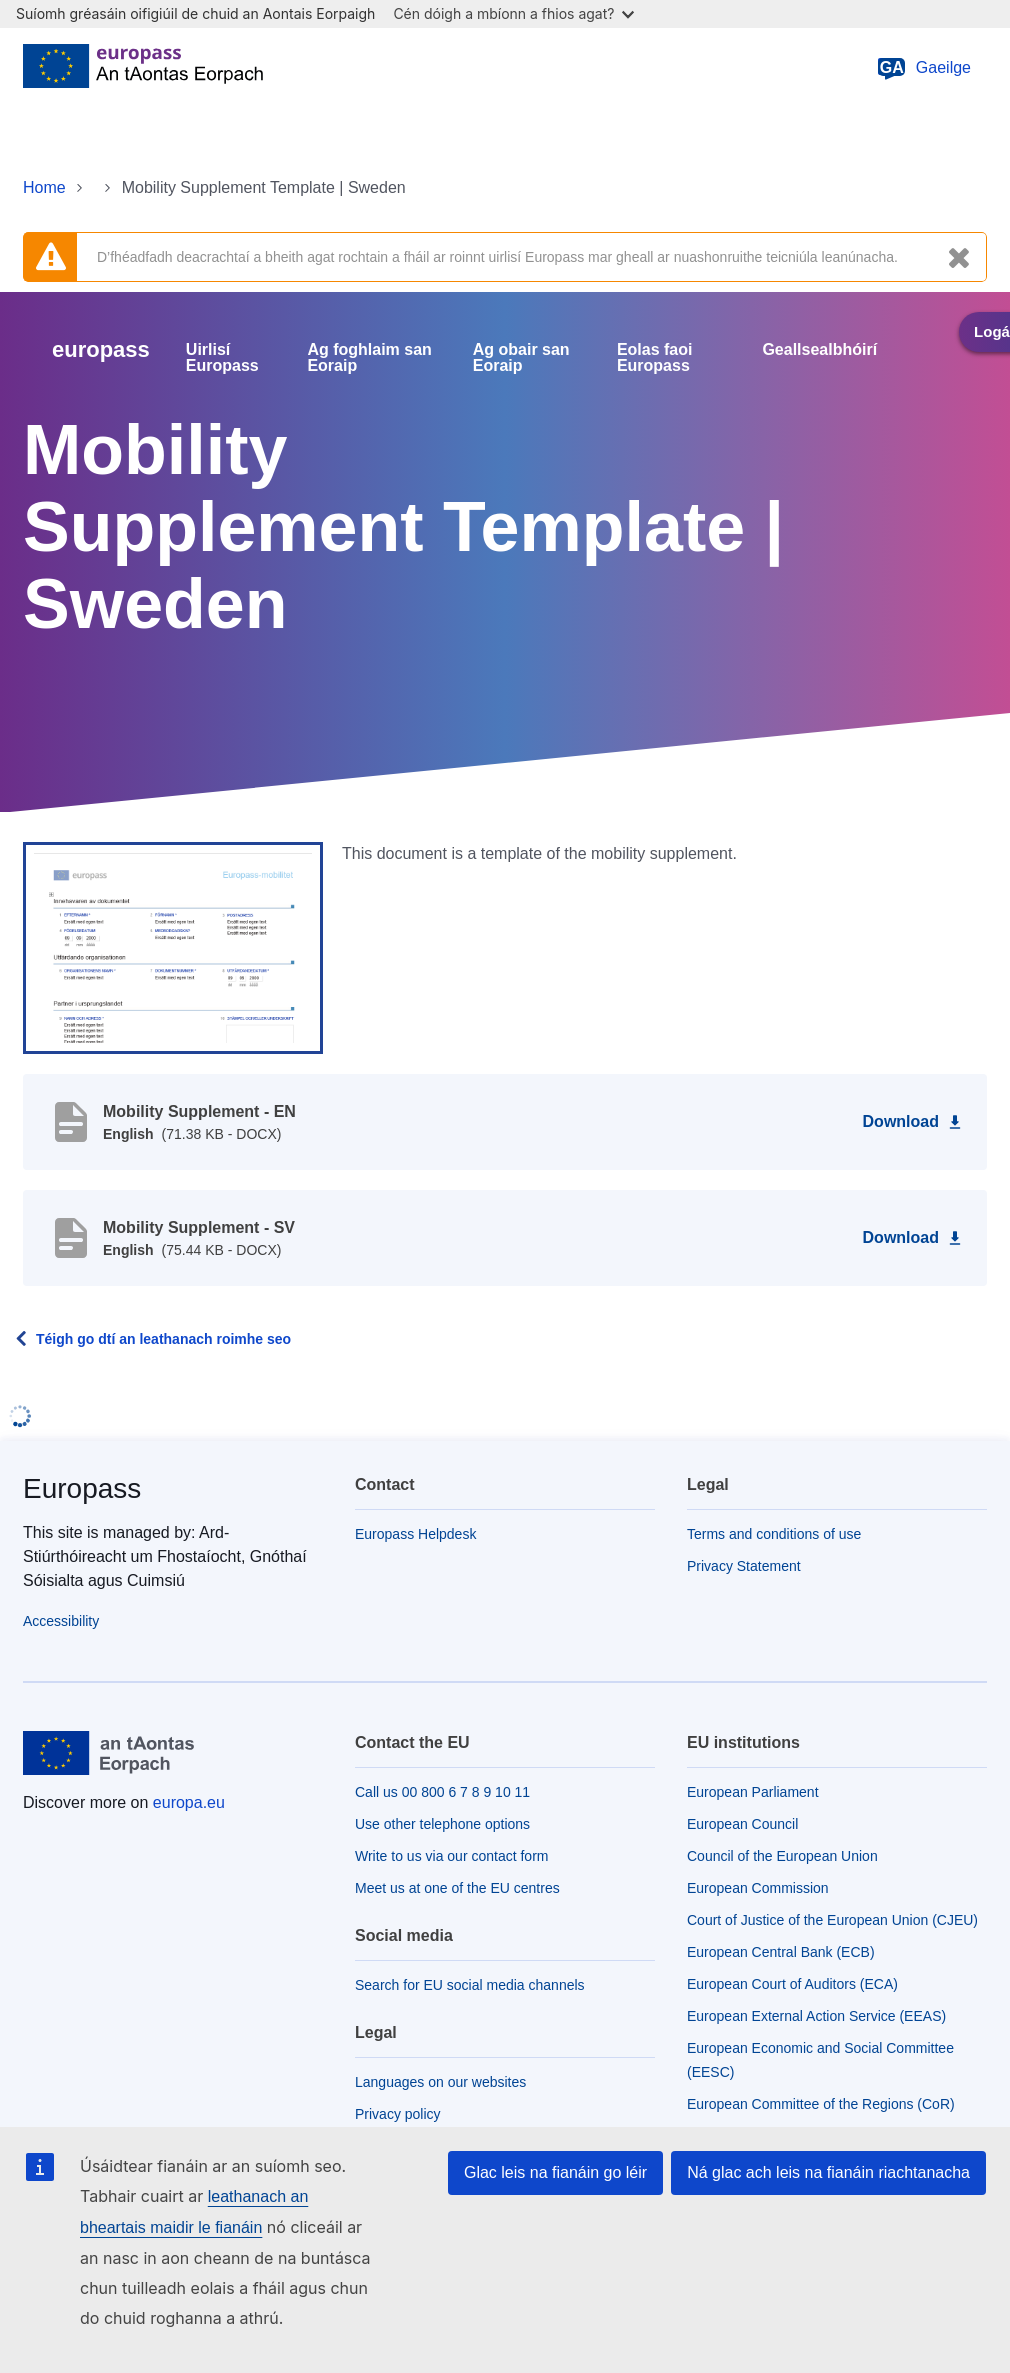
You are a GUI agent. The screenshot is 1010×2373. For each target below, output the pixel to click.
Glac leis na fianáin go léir (555, 2172)
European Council (742, 1824)
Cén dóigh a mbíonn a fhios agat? (513, 13)
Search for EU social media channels (470, 1985)
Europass (82, 1488)
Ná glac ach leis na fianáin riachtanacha (828, 2172)
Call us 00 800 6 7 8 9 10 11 (442, 1792)
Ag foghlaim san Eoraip (369, 358)
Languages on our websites (440, 2082)
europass (101, 349)
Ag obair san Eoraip (521, 358)
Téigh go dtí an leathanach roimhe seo (163, 1339)
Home (44, 187)
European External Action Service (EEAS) (816, 2016)
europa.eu (189, 1802)
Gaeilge (923, 68)
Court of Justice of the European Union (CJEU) (832, 1920)
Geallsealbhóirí (819, 350)
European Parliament (753, 1792)
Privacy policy (398, 2114)
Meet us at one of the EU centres (457, 1888)
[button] (173, 947)
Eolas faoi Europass (655, 358)
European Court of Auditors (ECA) (792, 1984)
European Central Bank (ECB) (781, 1952)
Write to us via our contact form (451, 1856)
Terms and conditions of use (774, 1534)
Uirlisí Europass (222, 358)
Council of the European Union (782, 1856)
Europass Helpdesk (415, 1534)
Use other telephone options (442, 1824)
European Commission (758, 1888)
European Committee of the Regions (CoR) (821, 2104)
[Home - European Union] (143, 68)
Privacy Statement (744, 1566)
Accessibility (61, 1621)
